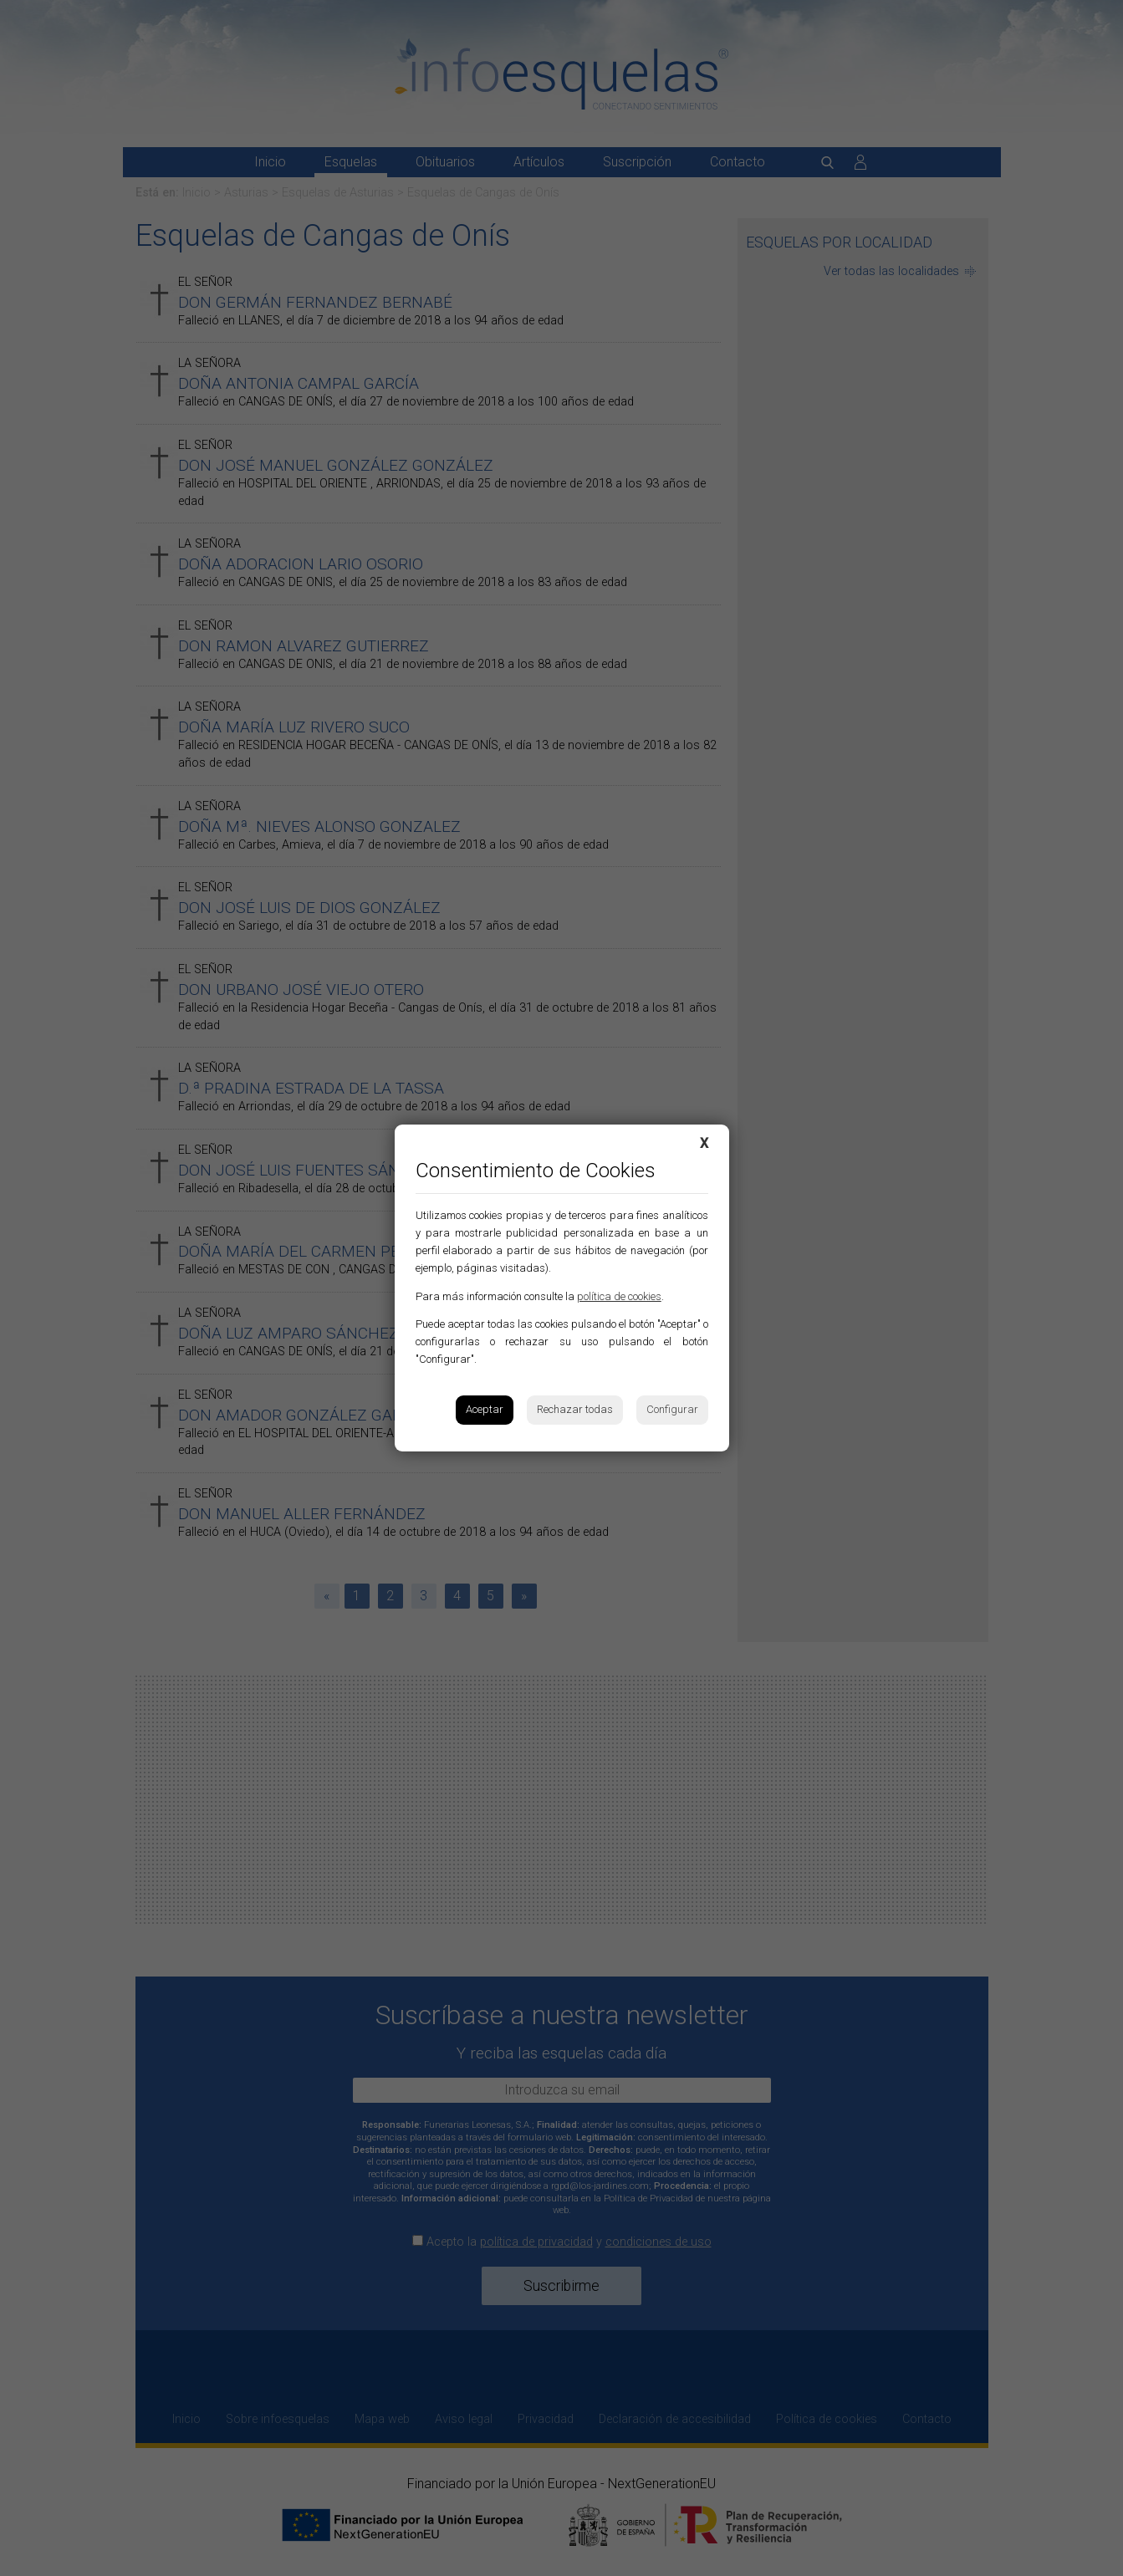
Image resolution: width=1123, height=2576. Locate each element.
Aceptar (484, 1409)
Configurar (672, 1409)
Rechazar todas (575, 1409)
